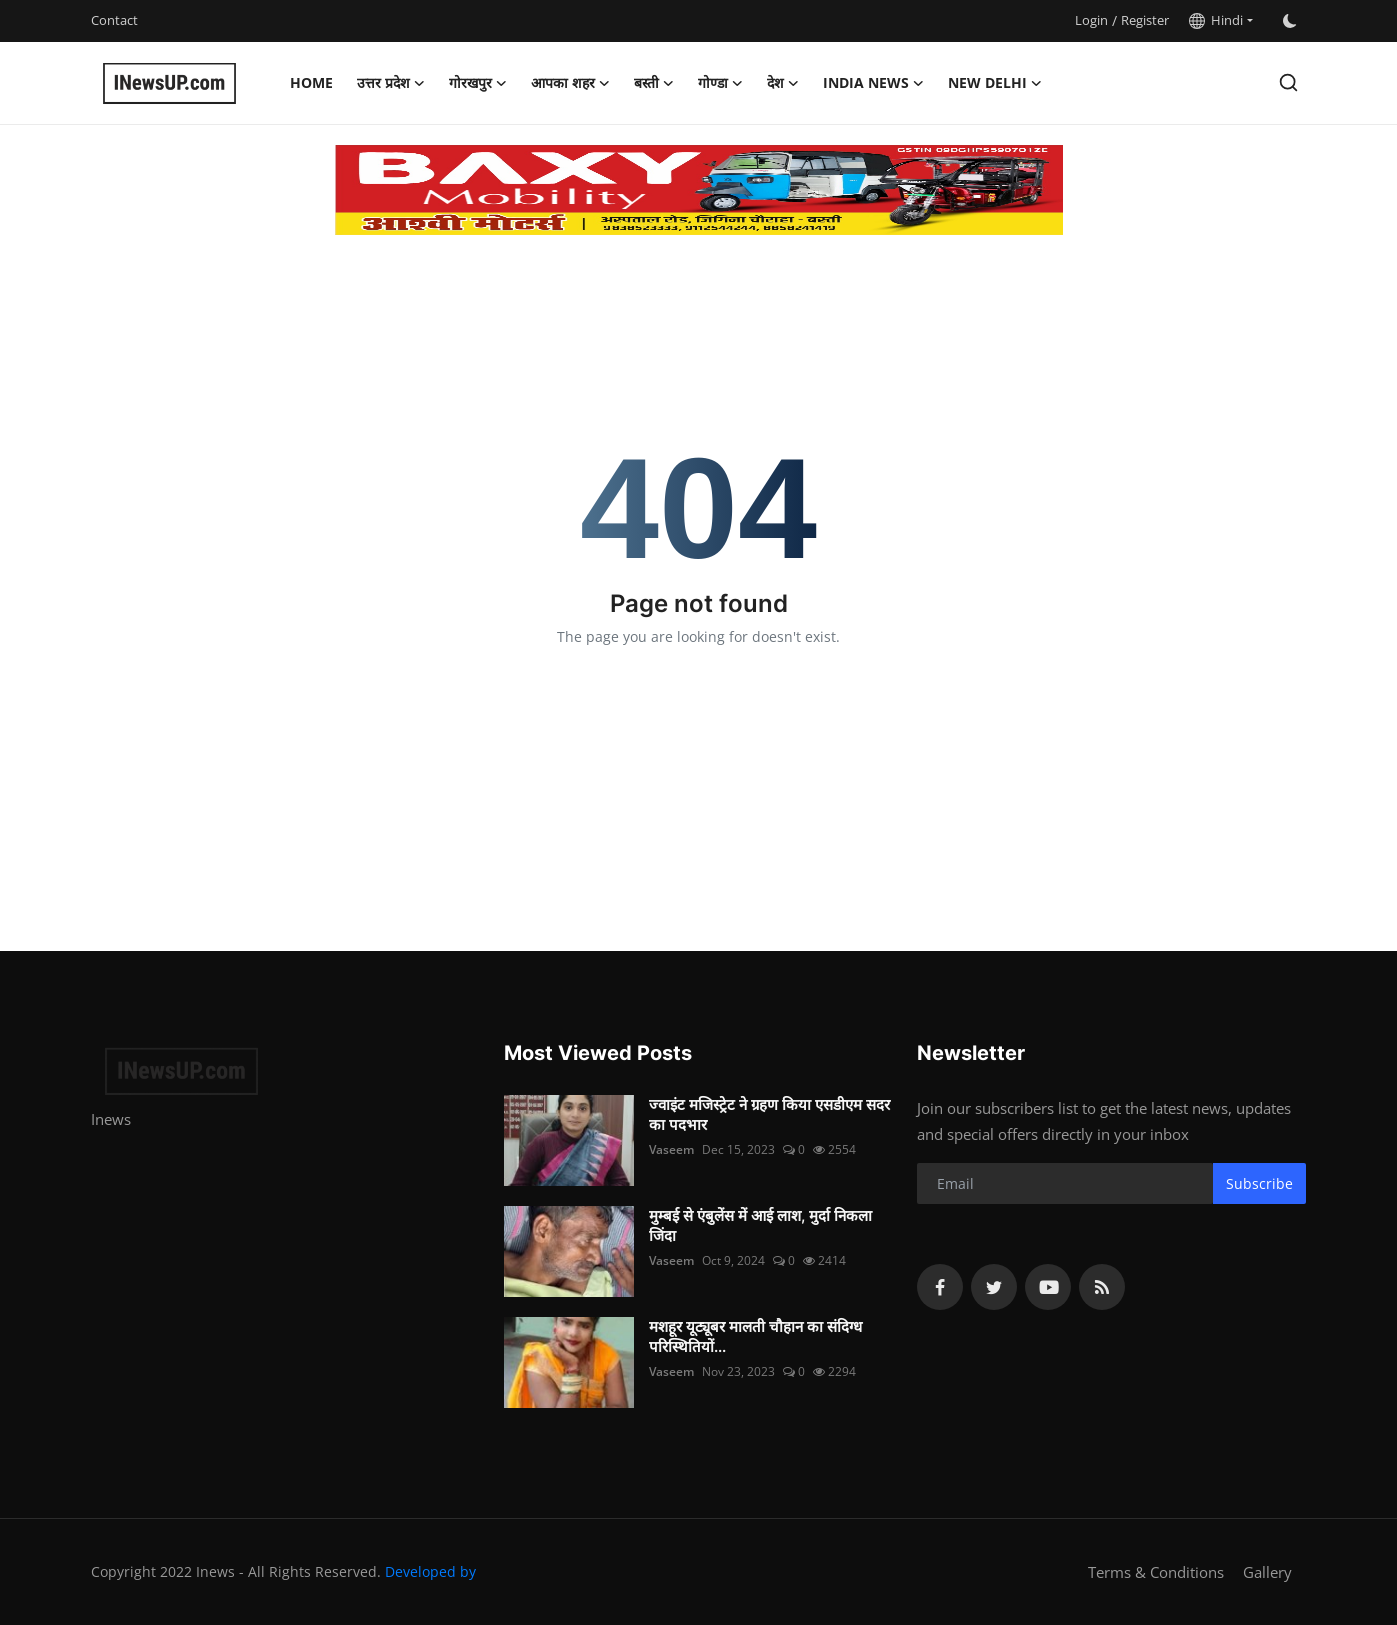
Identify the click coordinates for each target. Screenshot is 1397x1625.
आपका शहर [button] (570, 83)
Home (311, 82)
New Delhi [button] (995, 83)
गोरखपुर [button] (478, 83)
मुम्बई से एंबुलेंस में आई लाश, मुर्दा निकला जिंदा (760, 1225)
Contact (114, 20)
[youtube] (1048, 1287)
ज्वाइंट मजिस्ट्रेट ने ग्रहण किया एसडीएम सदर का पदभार (769, 1114)
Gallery (1267, 1572)
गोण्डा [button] (720, 83)
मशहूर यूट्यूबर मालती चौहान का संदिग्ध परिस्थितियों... (755, 1336)
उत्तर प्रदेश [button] (391, 83)
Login (1091, 20)
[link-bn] (699, 190)
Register (1145, 20)
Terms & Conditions (1156, 1572)
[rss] (1102, 1287)
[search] (1288, 82)
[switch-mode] (1290, 21)
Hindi (1216, 20)
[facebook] (940, 1287)
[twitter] (994, 1287)
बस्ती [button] (654, 83)
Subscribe (1259, 1183)
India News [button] (873, 83)
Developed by (430, 1571)
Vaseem (671, 1149)
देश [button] (783, 83)
